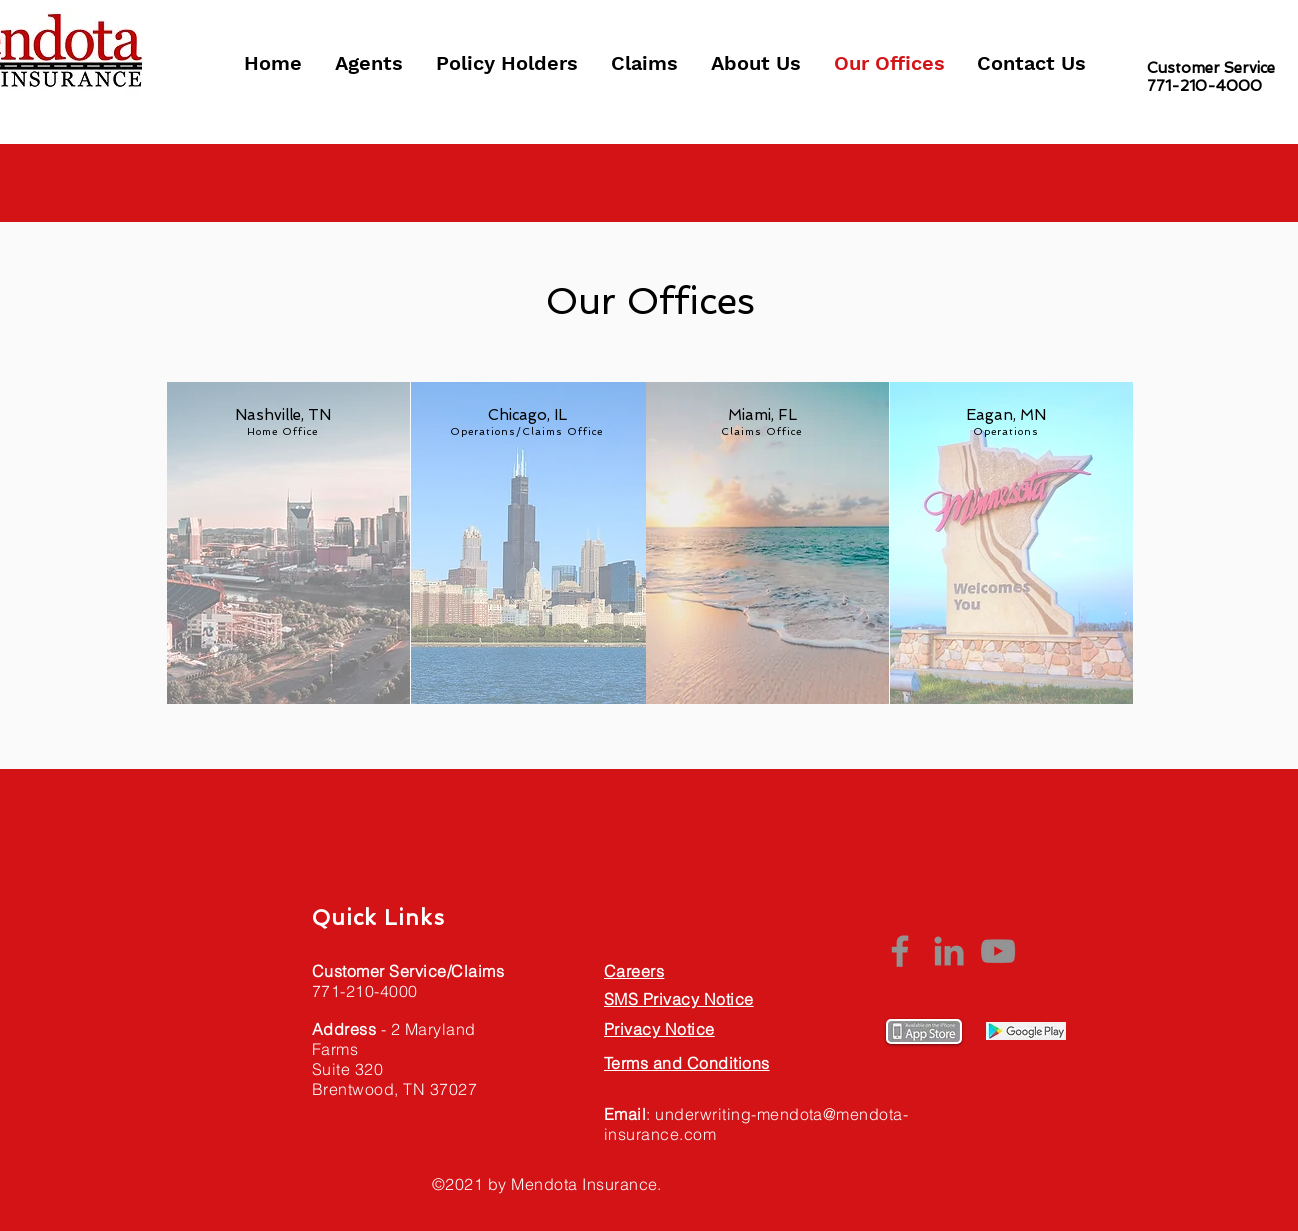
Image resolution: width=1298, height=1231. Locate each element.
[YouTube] (998, 951)
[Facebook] (900, 951)
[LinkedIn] (949, 951)
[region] (283, 536)
